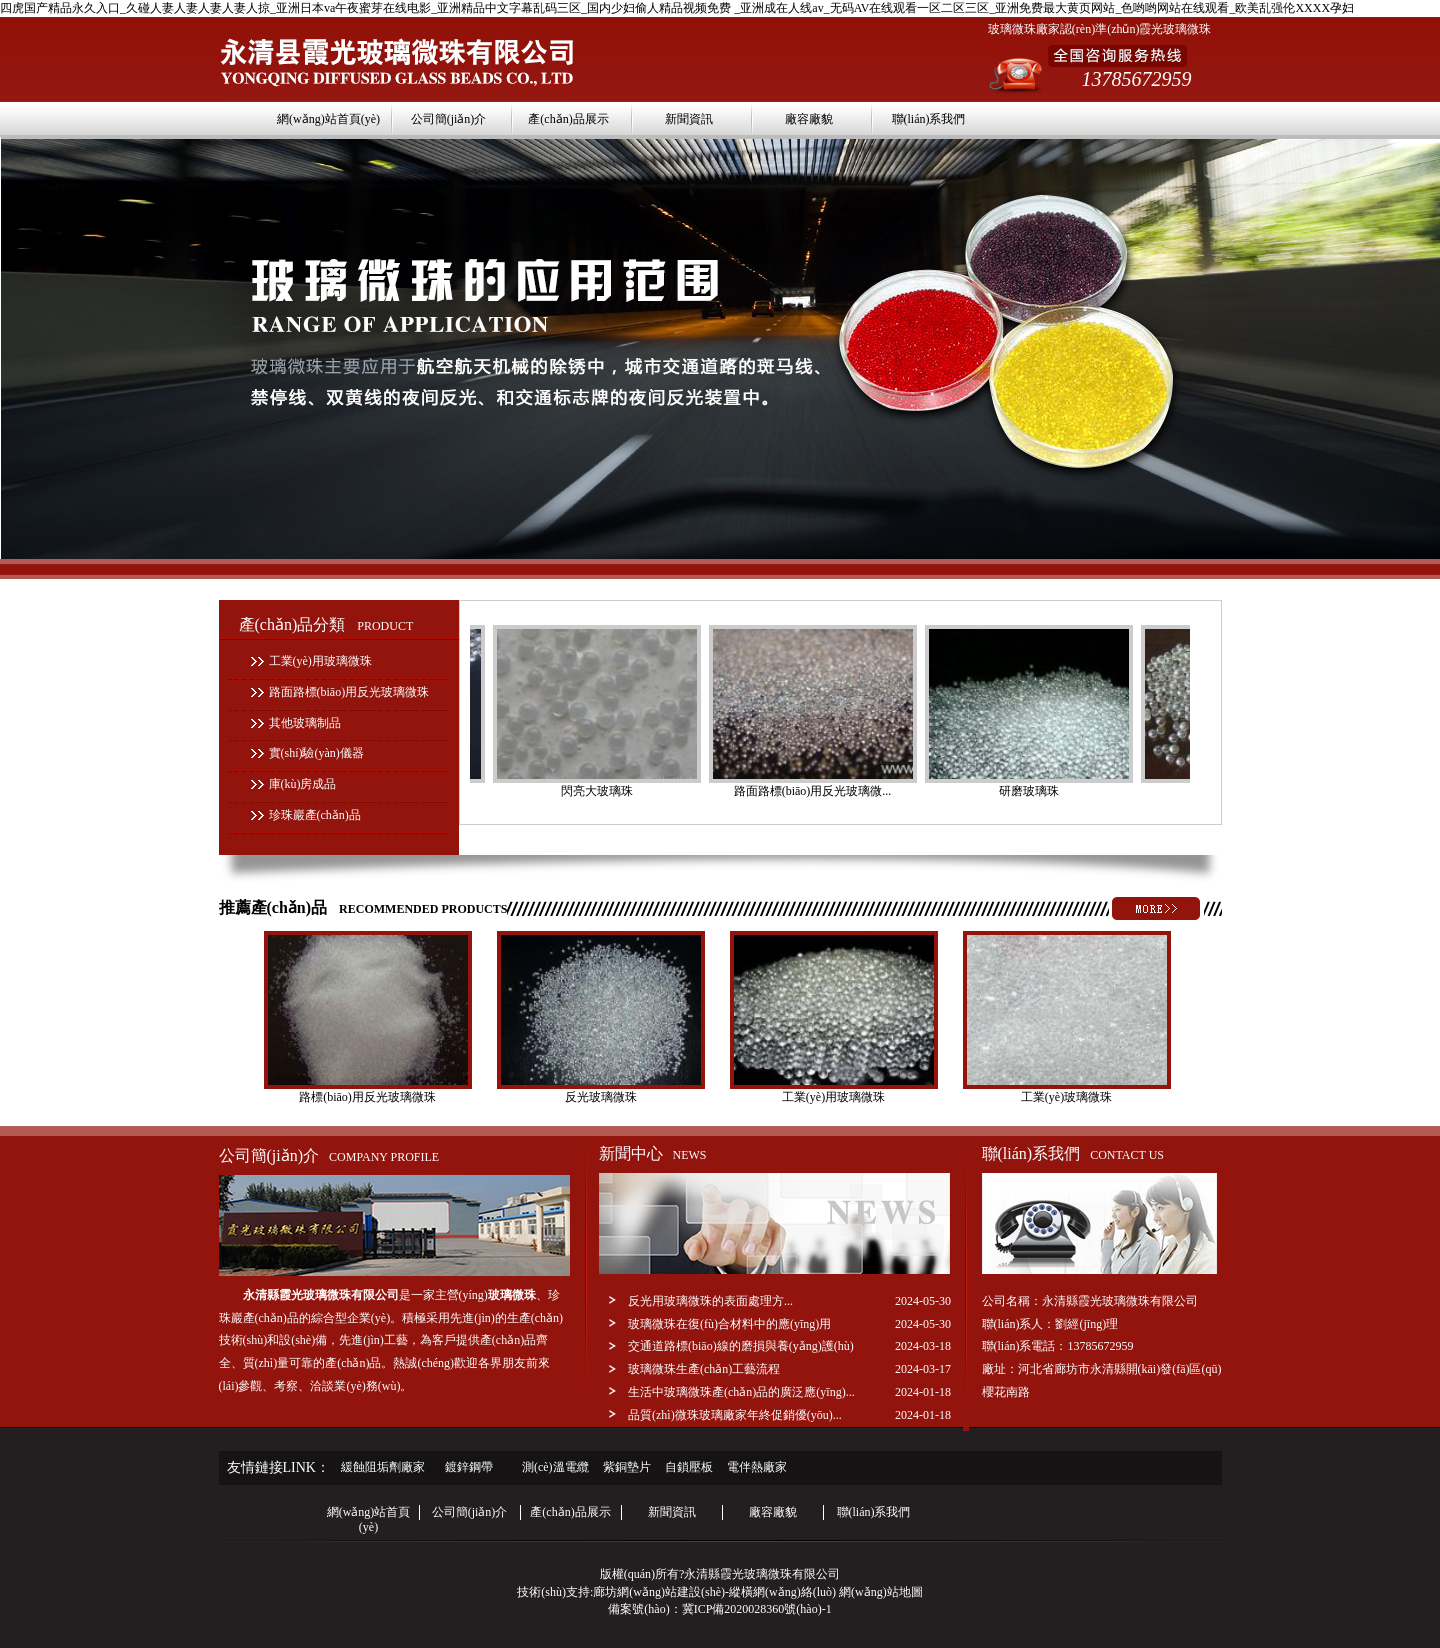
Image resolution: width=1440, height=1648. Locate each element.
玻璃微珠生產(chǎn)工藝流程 (704, 1369)
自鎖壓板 (689, 1467)
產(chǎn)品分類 (326, 624)
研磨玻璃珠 (1032, 791)
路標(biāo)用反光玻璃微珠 (367, 1097)
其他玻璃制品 (305, 723)
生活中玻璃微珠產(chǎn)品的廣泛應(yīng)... (741, 1392)
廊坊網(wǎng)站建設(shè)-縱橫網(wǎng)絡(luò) (714, 1592)
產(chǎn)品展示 (568, 119)
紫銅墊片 (627, 1467)
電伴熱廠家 (757, 1467)
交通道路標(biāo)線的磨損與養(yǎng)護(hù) (741, 1346)
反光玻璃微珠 (601, 1097)
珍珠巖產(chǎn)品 (315, 815)
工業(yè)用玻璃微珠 (320, 661)
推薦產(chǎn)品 (363, 907)
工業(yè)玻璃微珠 (1066, 1097)
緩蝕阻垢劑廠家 (383, 1467)
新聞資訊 (689, 119)
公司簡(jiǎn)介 (449, 119)
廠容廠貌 (809, 119)
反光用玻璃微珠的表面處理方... (710, 1301)
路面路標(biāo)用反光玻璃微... (816, 791)
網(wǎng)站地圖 (881, 1592)
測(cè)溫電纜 (555, 1467)
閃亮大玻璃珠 (600, 791)
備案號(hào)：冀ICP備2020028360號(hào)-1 (719, 1609)
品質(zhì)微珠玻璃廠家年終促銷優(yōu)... (735, 1415)
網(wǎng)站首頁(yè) (328, 119)
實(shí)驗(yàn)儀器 (316, 753)
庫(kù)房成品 (303, 784)
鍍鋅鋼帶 (469, 1467)
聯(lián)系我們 (929, 119)
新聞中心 (653, 1153)
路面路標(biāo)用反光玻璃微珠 (349, 692)
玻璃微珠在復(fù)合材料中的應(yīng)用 (729, 1324)
